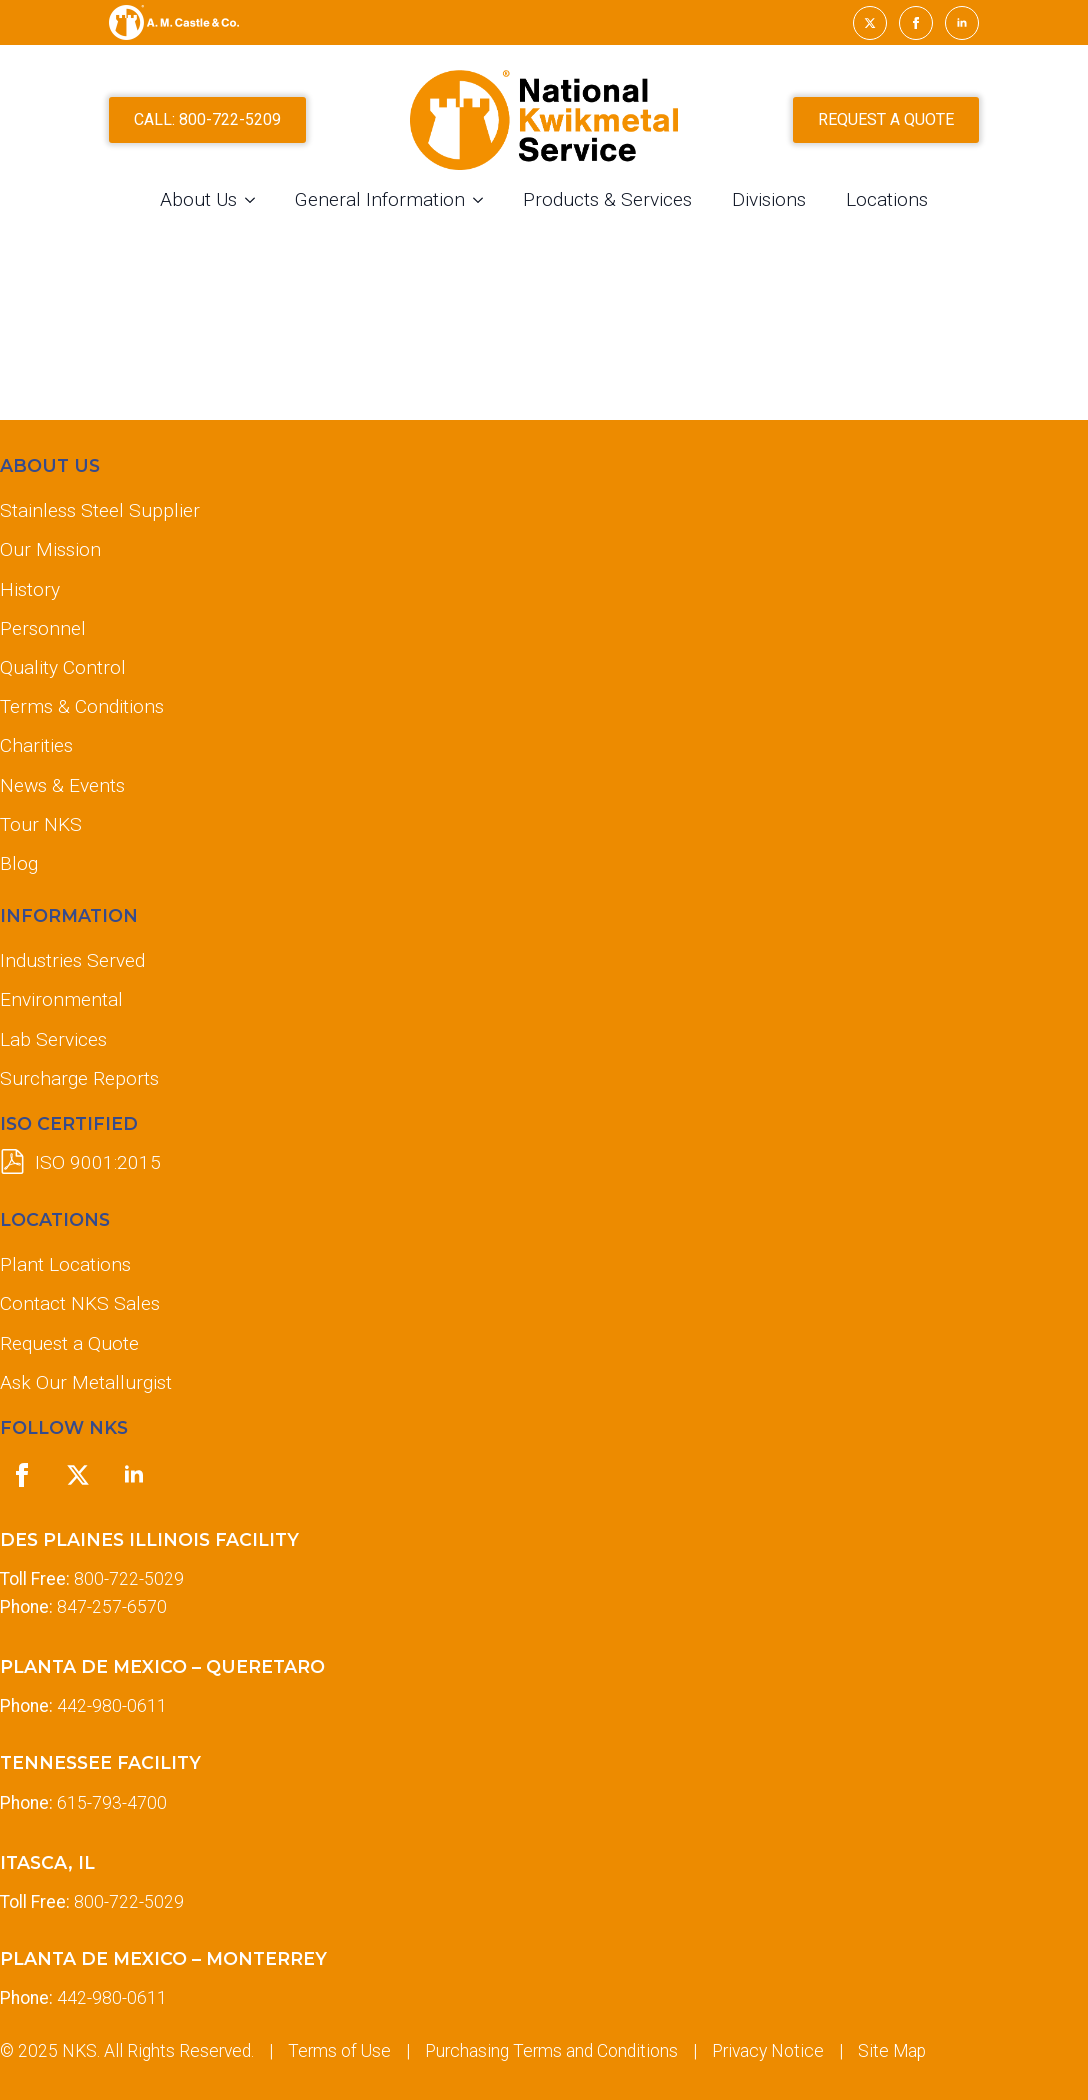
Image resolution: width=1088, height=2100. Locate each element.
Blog (19, 863)
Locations (887, 199)
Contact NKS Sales (80, 1303)
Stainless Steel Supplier (100, 510)
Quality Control (63, 667)
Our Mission (50, 549)
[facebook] (916, 23)
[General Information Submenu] (484, 199)
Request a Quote (69, 1343)
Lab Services (53, 1039)
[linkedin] (962, 23)
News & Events (62, 785)
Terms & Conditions (82, 706)
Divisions (769, 199)
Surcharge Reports (79, 1078)
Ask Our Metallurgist (86, 1382)
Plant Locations (65, 1264)
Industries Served (72, 960)
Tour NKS (41, 824)
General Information (380, 199)
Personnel (43, 628)
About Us (198, 199)
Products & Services (607, 199)
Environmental (61, 999)
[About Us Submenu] (256, 199)
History (30, 589)
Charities (36, 745)
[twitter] (870, 23)
